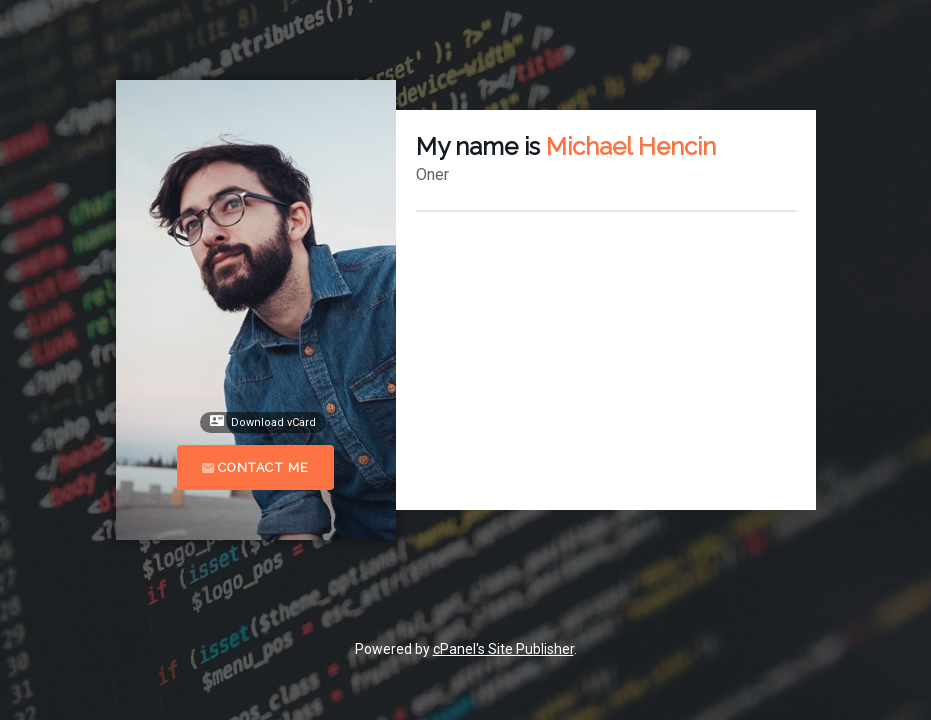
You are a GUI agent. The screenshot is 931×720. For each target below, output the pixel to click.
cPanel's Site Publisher (503, 649)
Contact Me (255, 467)
